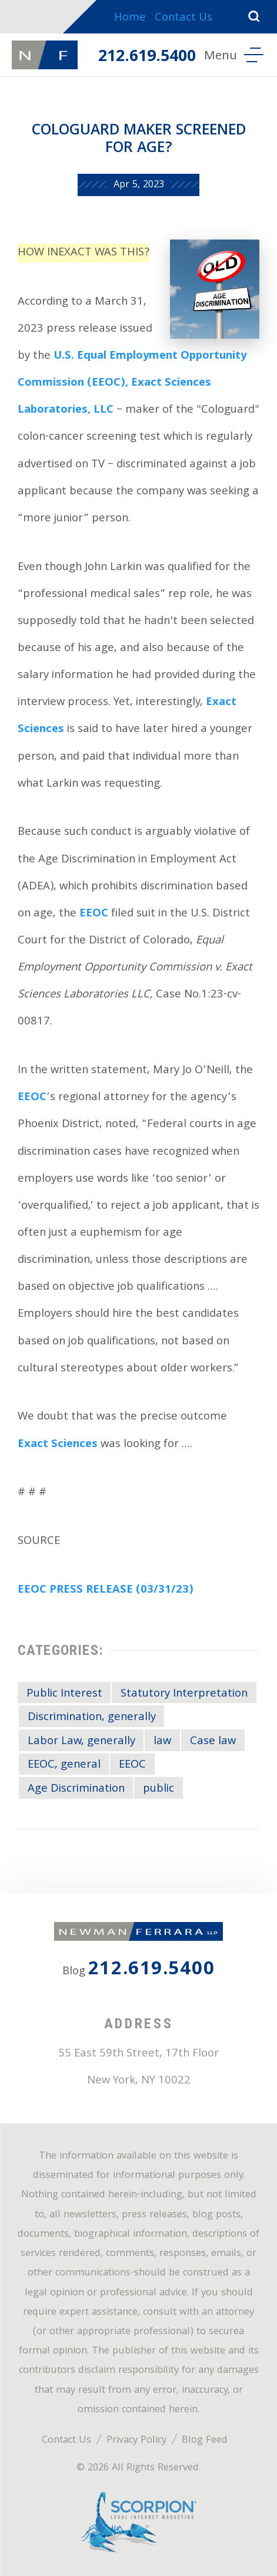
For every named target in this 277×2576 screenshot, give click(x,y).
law (162, 1741)
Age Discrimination (76, 1789)
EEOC (93, 914)
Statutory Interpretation (184, 1694)
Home (130, 18)
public (158, 1789)
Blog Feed (205, 2441)
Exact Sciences (58, 1444)
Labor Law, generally (81, 1741)
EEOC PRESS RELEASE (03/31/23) (105, 1590)
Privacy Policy (136, 2441)
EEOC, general (64, 1765)
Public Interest (64, 1694)
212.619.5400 (147, 57)
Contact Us (183, 18)
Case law (213, 1741)
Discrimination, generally (92, 1717)
